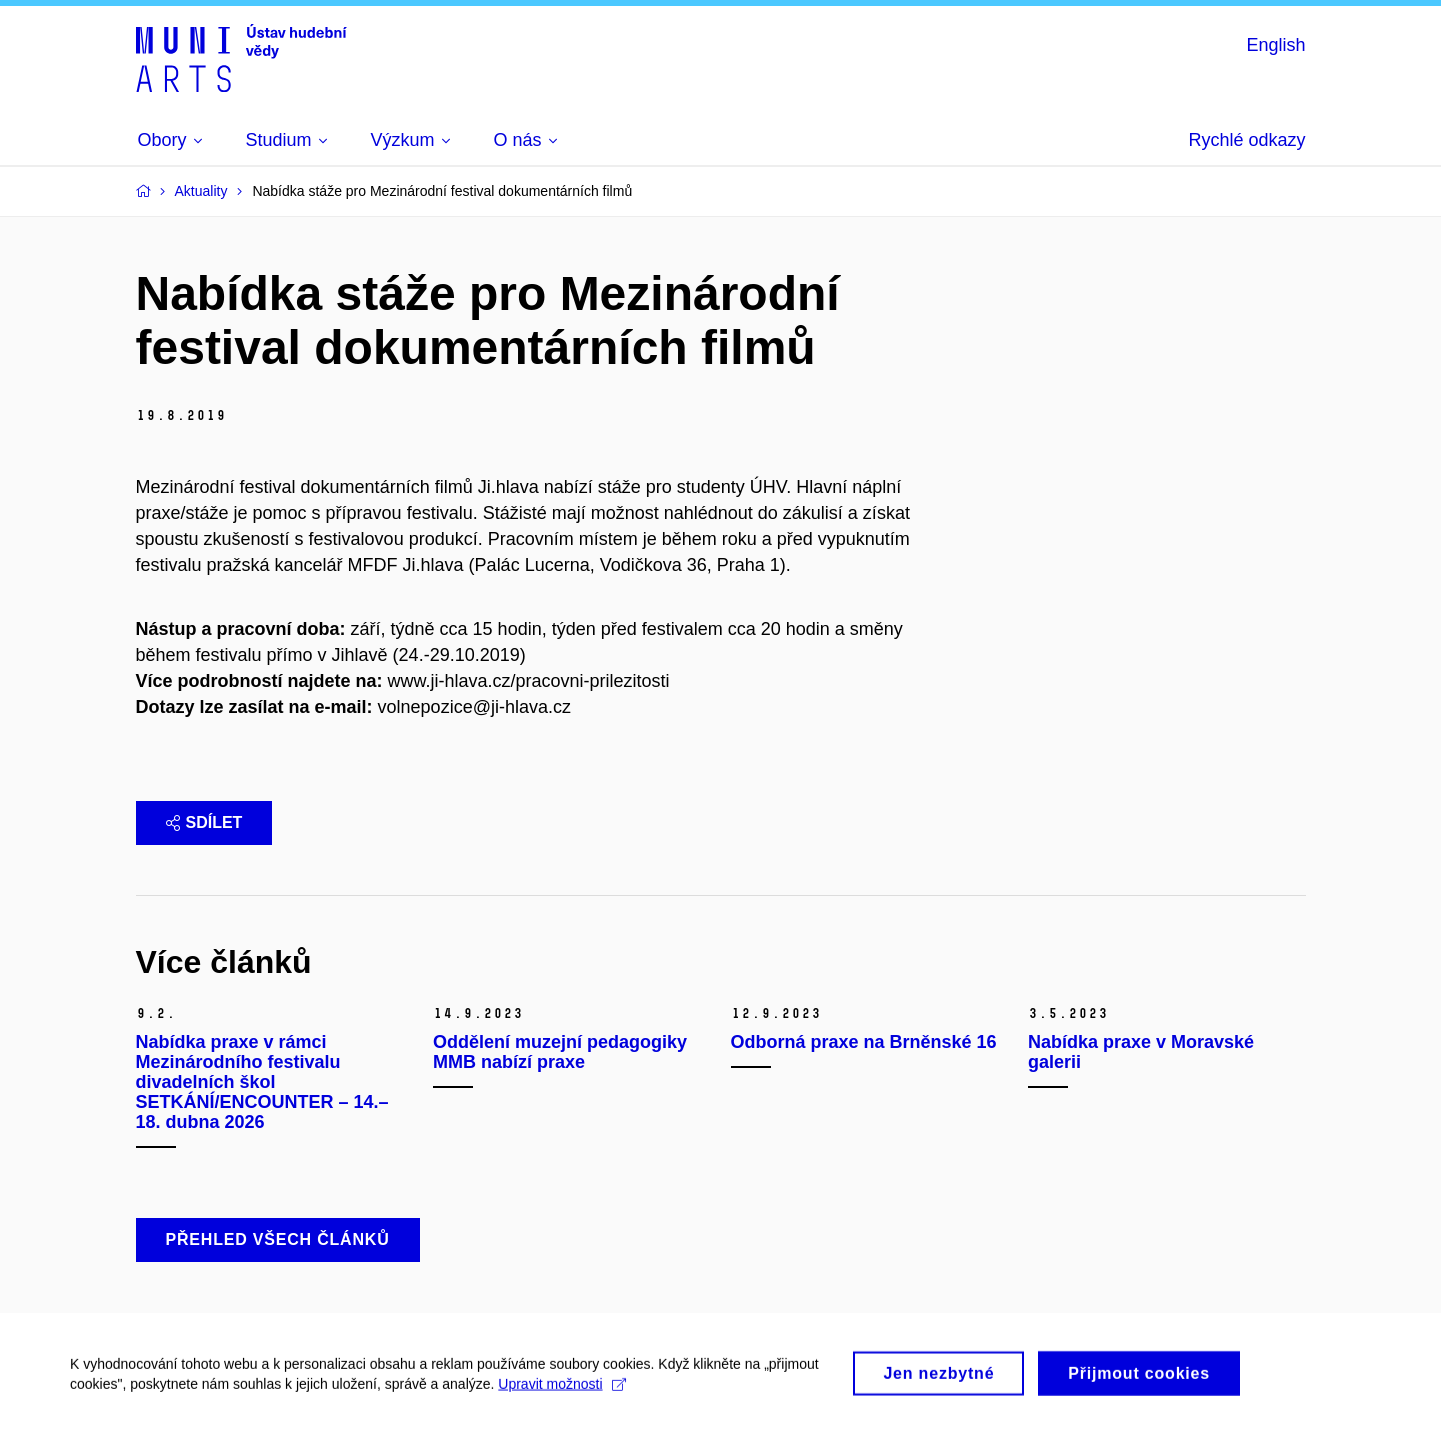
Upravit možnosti (561, 1391)
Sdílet (204, 822)
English (1275, 45)
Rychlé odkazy (1246, 140)
